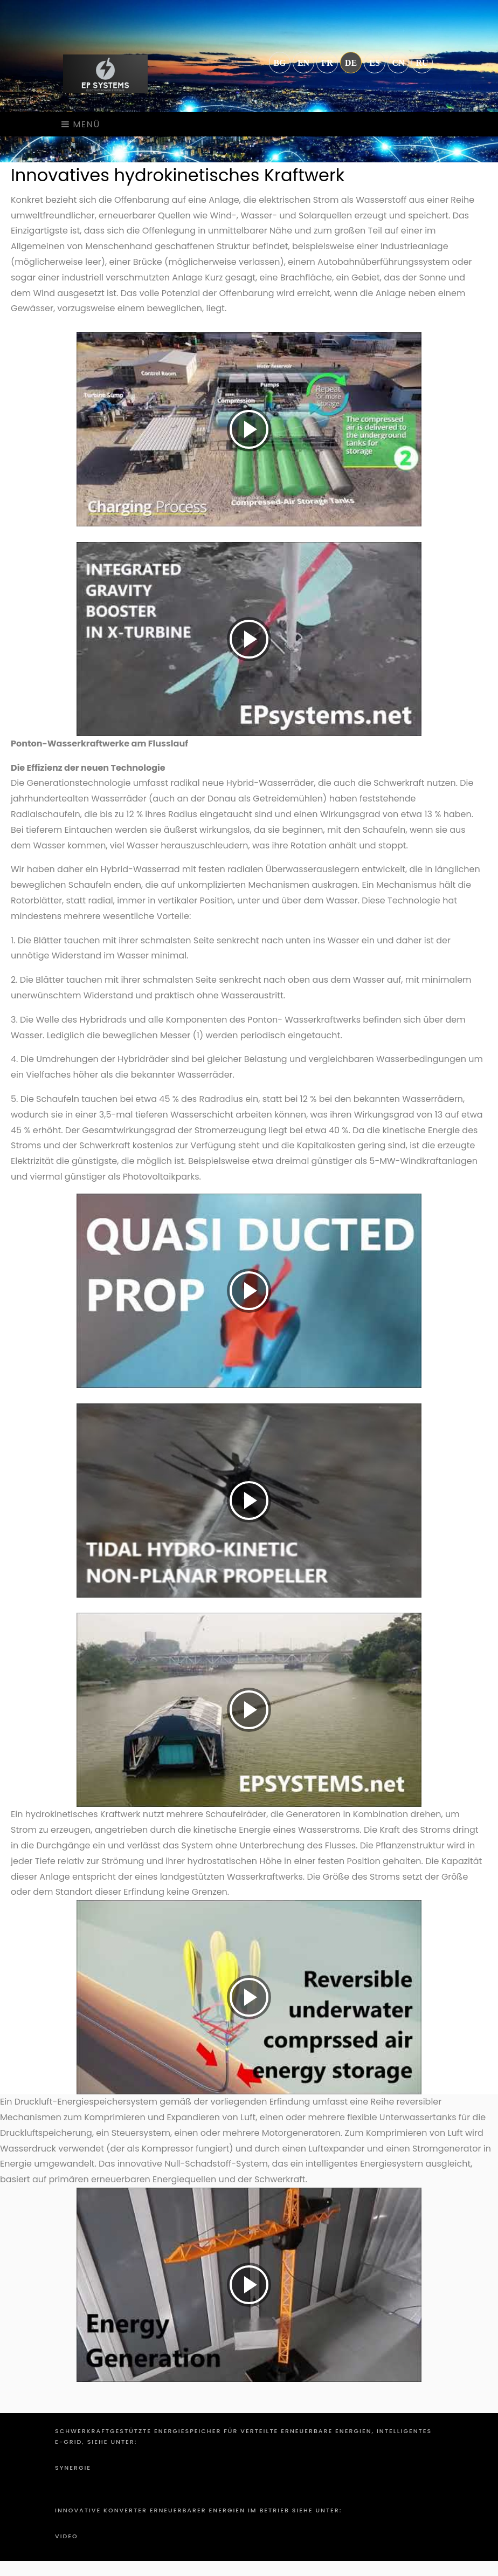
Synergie (73, 2467)
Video (66, 2536)
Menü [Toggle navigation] (80, 124)
